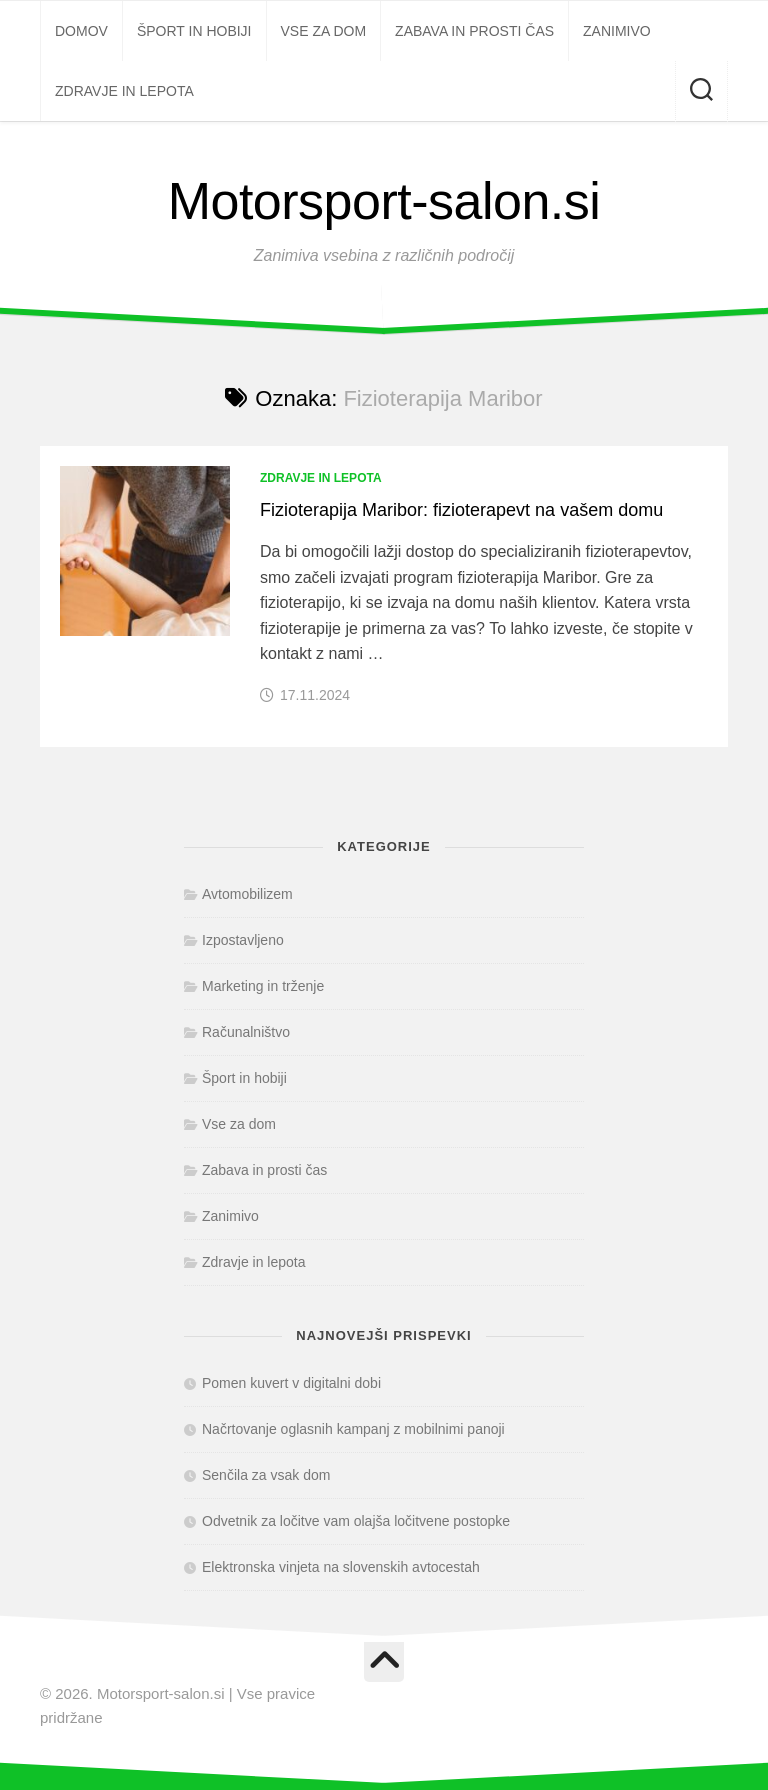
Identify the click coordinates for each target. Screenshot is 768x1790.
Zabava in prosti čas (474, 31)
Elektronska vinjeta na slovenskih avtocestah (341, 1567)
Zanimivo (617, 31)
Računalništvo (246, 1032)
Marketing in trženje (263, 986)
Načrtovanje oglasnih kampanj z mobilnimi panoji (353, 1429)
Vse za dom (324, 31)
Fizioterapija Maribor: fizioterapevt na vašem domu (461, 510)
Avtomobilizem (247, 894)
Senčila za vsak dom (266, 1475)
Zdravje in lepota (124, 91)
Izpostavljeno (243, 940)
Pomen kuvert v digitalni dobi (291, 1383)
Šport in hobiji (194, 31)
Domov (81, 31)
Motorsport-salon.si (384, 201)
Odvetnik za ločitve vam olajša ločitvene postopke (356, 1521)
